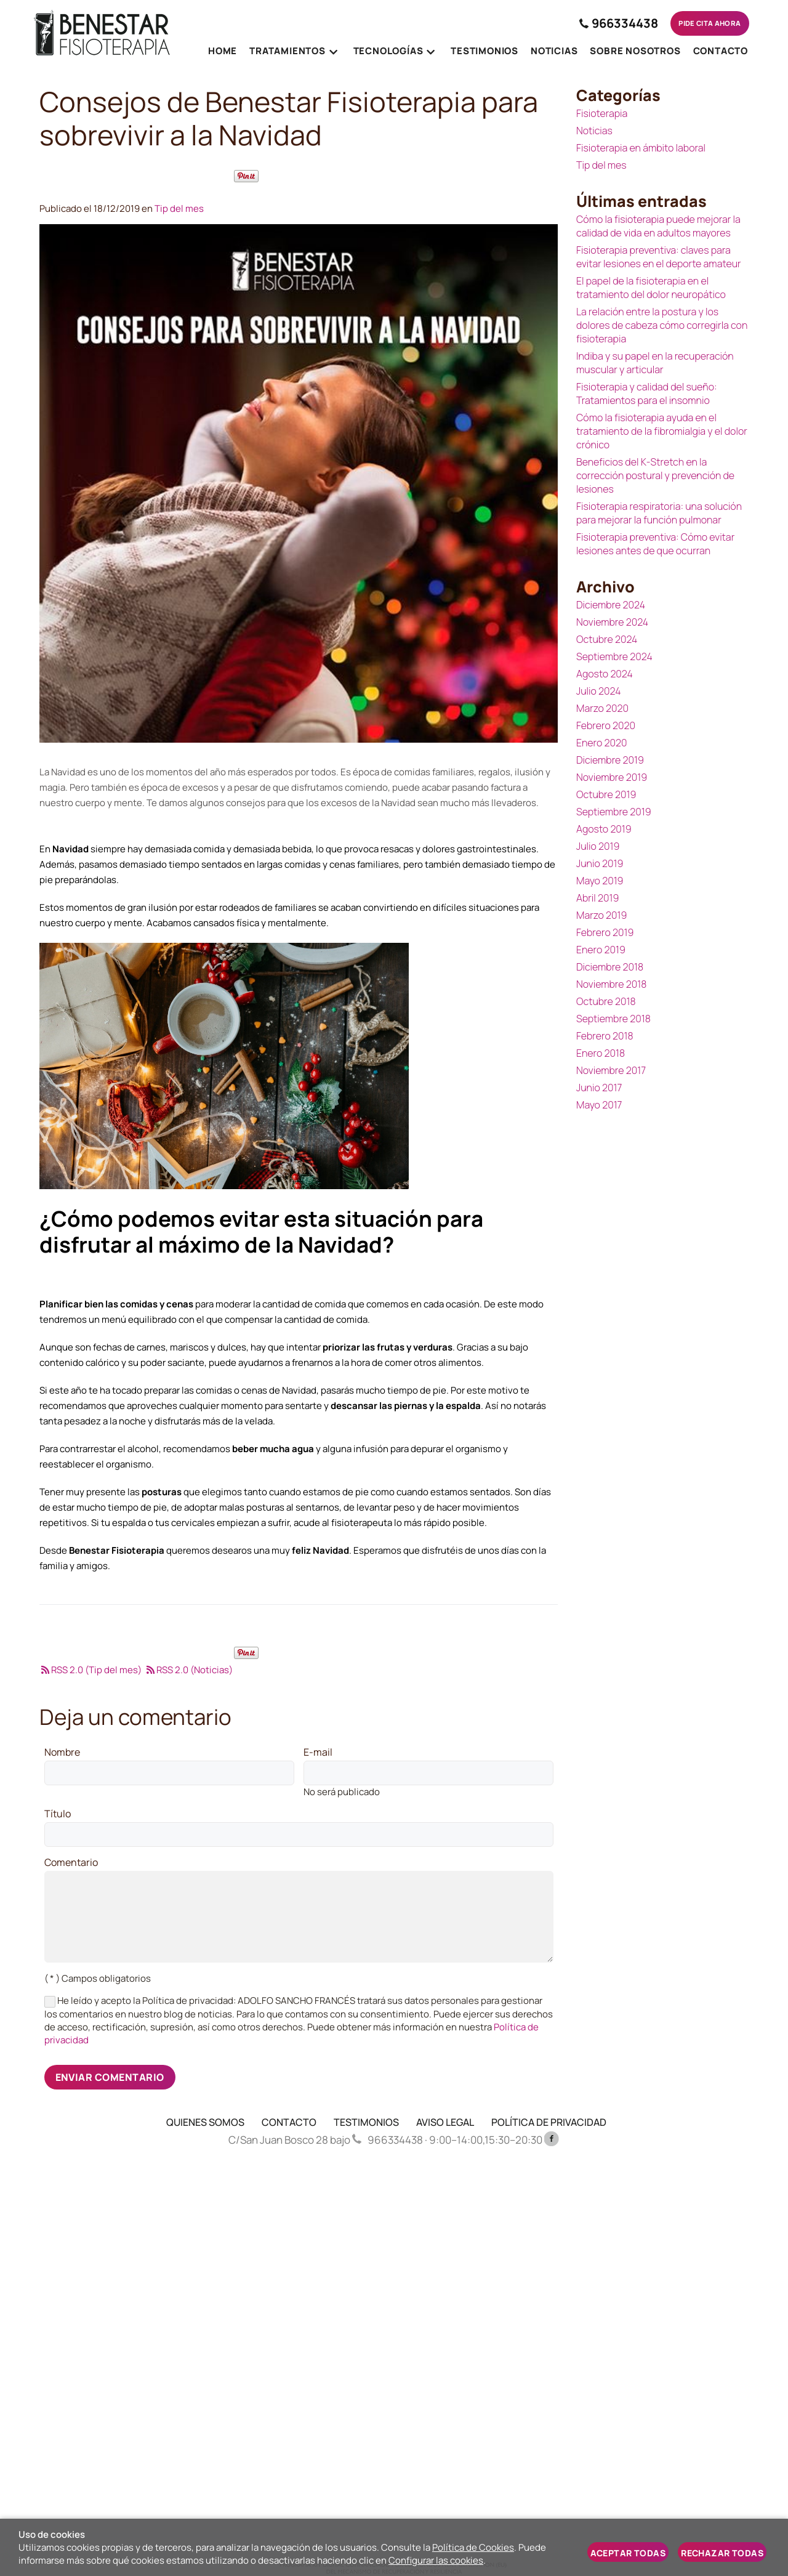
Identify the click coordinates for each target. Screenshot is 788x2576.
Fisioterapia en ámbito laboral (641, 148)
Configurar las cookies (435, 2560)
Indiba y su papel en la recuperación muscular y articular (655, 362)
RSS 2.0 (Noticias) (189, 1669)
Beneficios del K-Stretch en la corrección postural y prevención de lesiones (655, 475)
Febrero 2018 (604, 1036)
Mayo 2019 (600, 880)
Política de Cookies (473, 2547)
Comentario (71, 1863)
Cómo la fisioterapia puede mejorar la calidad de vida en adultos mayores (658, 226)
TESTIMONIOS (366, 2122)
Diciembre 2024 (610, 605)
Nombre (62, 1752)
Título (57, 1814)
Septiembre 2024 (614, 656)
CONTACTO (289, 2122)
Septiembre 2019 (613, 811)
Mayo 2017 (599, 1105)
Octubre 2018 (606, 1001)
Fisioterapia (601, 113)
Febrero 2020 (605, 725)
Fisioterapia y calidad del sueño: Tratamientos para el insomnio (646, 393)
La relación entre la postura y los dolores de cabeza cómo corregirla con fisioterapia (661, 325)
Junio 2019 (599, 863)
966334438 (608, 23)
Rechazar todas (722, 2553)
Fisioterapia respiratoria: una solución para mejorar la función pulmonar (659, 513)
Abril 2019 (597, 898)
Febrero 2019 (604, 932)
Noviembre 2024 (612, 622)
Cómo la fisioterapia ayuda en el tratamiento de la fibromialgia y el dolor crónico (661, 431)
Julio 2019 (597, 846)
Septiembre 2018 (613, 1018)
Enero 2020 (601, 742)
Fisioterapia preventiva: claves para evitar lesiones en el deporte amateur (658, 256)
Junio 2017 (599, 1087)
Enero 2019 (600, 949)
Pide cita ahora (704, 23)
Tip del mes (179, 208)
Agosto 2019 (604, 829)
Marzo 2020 (602, 708)
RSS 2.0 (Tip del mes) (90, 1669)
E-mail (318, 1752)
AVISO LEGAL (445, 2122)
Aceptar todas (627, 2553)
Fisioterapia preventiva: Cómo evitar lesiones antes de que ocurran (655, 543)
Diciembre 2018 (609, 967)
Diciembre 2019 (610, 760)
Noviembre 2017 (611, 1070)
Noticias (594, 130)
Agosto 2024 (604, 673)
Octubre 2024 (606, 639)
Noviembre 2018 (611, 984)
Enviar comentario (109, 2077)
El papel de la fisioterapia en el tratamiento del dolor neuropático (651, 287)
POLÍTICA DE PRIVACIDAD (548, 2122)
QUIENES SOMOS (205, 2122)
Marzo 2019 (601, 915)
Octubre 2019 (606, 794)
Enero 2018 (600, 1053)
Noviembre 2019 (611, 777)
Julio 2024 (598, 691)
